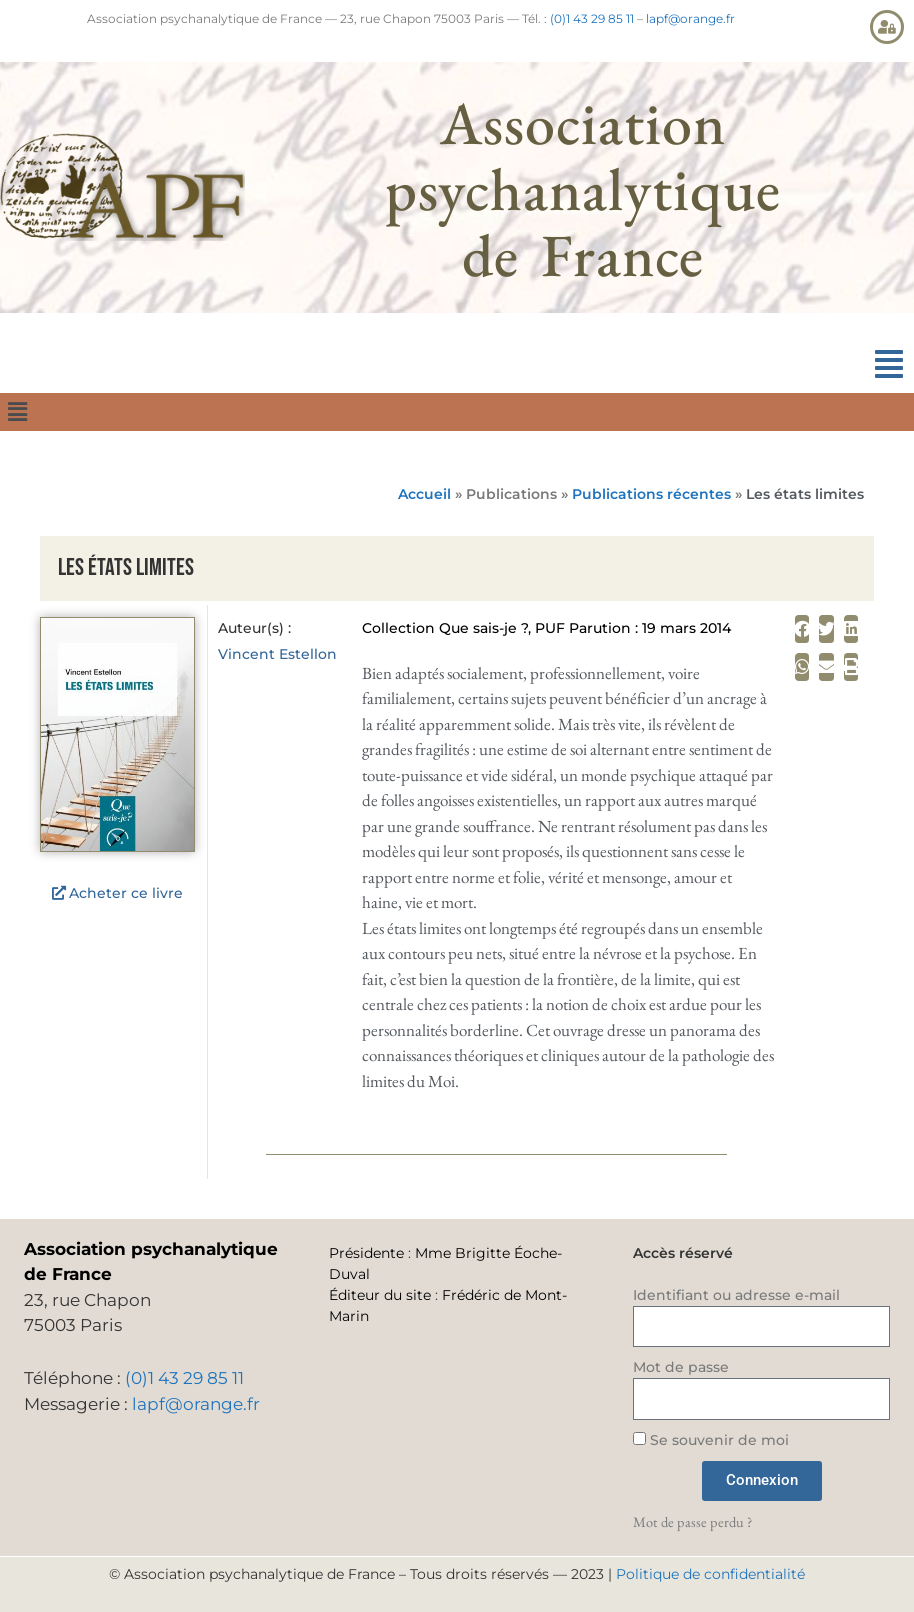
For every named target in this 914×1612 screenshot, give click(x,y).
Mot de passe (681, 1367)
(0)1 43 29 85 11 (592, 18)
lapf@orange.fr (690, 18)
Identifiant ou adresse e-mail (736, 1295)
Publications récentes (651, 494)
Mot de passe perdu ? (692, 1521)
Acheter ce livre (126, 893)
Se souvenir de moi (711, 1440)
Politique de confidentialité (710, 1574)
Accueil (424, 494)
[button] (889, 364)
